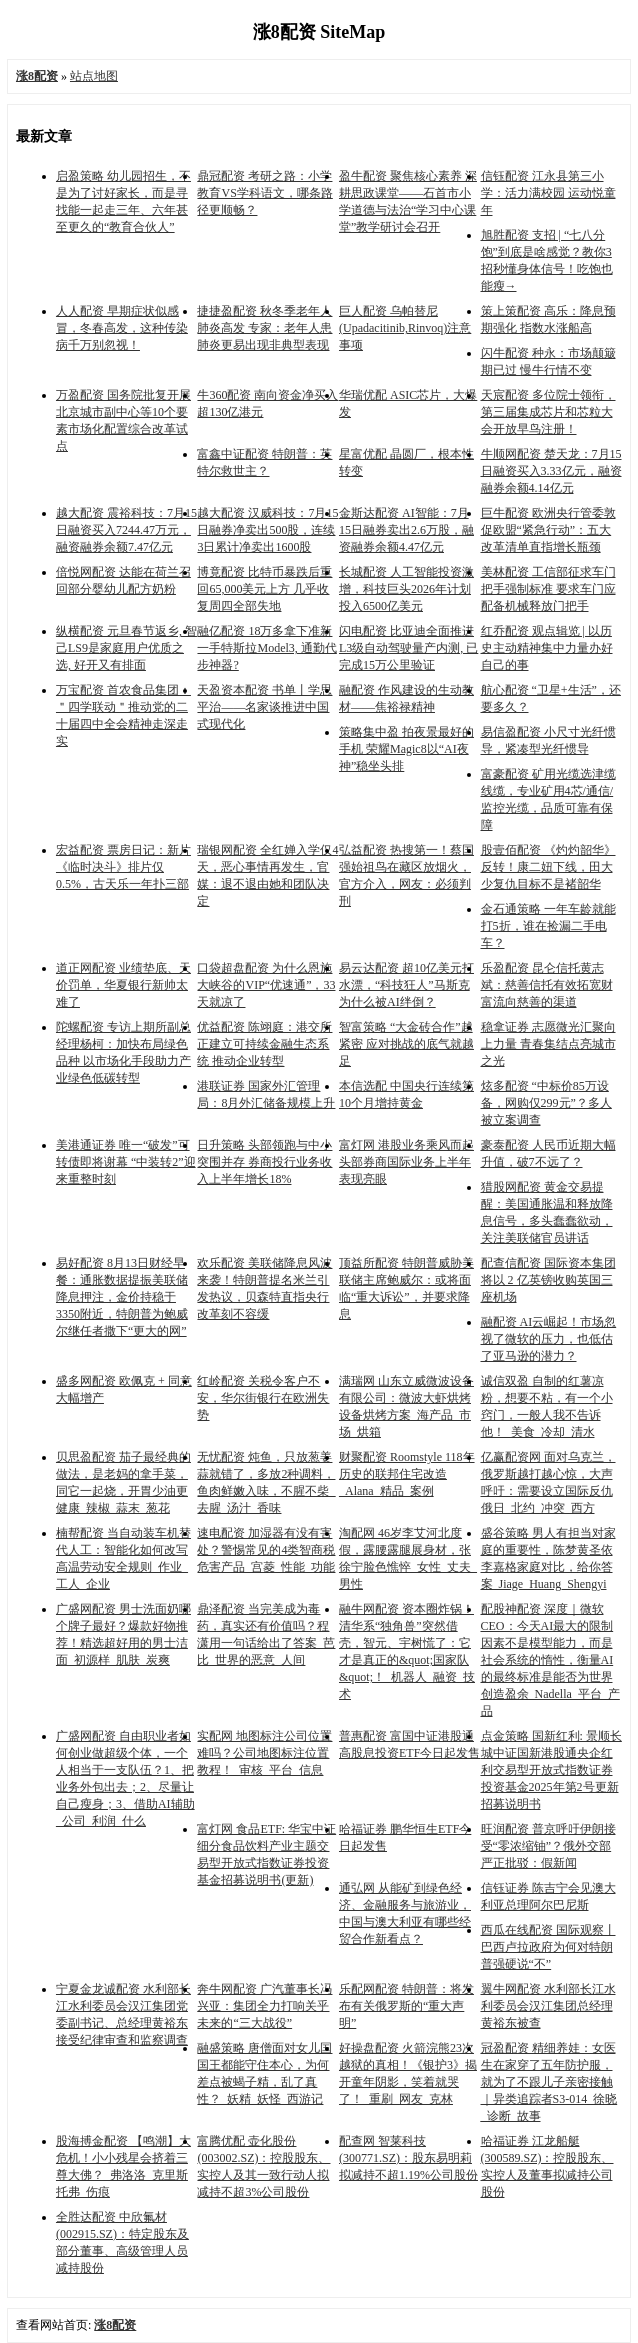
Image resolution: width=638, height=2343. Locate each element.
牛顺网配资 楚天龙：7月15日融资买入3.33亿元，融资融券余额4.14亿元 (551, 471)
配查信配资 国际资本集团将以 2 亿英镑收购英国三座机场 (548, 1280)
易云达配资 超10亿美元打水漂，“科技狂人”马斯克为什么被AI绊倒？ (406, 985)
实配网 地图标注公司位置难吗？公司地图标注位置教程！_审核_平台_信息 (264, 1753)
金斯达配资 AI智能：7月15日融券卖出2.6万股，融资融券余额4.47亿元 (406, 530)
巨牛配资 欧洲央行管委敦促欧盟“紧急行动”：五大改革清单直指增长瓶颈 (548, 530)
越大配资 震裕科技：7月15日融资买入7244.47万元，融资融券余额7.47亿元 (126, 530)
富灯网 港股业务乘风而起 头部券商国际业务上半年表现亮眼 (406, 1162)
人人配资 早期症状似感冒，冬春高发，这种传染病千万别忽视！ (122, 328)
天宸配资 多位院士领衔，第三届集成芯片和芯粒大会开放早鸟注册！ (548, 412)
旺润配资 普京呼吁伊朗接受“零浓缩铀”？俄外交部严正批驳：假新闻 (548, 1846)
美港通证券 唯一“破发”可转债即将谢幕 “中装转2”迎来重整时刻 (126, 1162)
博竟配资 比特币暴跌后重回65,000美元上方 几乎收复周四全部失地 (264, 589)
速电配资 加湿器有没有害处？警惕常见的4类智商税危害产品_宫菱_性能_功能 (266, 1550)
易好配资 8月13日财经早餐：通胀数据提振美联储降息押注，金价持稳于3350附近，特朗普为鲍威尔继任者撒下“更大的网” (122, 1297)
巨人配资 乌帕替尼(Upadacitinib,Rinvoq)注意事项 (405, 328)
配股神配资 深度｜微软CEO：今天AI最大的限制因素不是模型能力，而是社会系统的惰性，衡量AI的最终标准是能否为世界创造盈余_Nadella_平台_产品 (550, 1660)
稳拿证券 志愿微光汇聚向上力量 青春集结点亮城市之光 (548, 1044)
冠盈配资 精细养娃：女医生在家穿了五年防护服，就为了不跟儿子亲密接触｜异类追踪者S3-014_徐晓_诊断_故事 (549, 2082)
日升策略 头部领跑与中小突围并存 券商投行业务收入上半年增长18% (264, 1162)
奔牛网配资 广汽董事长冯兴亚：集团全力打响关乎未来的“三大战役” (264, 2006)
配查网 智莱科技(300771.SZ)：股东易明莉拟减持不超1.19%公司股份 (408, 2158)
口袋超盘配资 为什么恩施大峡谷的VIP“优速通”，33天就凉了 (266, 985)
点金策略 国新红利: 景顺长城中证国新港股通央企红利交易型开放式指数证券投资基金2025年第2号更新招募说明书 (551, 1770)
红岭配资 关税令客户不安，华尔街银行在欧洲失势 (263, 1398)
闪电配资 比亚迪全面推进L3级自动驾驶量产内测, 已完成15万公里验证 (408, 648)
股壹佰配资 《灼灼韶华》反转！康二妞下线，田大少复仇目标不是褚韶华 (548, 867)
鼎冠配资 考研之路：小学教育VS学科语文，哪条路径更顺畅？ (264, 193)
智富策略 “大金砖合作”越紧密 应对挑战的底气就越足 (406, 1044)
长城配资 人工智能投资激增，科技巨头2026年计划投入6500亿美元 (406, 589)
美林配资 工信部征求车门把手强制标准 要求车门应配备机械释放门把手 (548, 589)
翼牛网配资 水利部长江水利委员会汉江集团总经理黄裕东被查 (548, 2006)
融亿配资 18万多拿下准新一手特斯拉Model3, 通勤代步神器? (266, 648)
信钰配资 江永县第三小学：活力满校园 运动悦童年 (548, 193)
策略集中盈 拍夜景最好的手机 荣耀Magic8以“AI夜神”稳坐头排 (406, 749)
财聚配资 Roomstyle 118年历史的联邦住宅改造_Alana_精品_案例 (407, 1474)
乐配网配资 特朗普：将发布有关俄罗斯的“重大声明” (406, 2006)
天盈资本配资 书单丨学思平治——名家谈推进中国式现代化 (264, 707)
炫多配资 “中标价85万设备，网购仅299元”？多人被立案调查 (546, 1103)
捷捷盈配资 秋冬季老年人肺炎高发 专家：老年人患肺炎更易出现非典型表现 (264, 328)
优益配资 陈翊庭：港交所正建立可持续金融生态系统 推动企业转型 (264, 1044)
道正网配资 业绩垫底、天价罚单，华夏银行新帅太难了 (123, 985)
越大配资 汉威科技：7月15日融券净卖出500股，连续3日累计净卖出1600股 (267, 530)
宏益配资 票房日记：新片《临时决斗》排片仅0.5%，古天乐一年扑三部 (123, 867)
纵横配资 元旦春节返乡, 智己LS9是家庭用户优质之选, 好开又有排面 (126, 648)
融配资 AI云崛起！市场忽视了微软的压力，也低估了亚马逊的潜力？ (549, 1339)
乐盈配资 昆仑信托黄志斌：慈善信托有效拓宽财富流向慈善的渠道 (547, 985)
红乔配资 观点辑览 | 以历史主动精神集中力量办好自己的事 (547, 648)
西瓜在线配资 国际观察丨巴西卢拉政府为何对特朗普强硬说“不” (548, 1947)
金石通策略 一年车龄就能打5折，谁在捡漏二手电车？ (548, 926)
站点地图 (94, 76)
